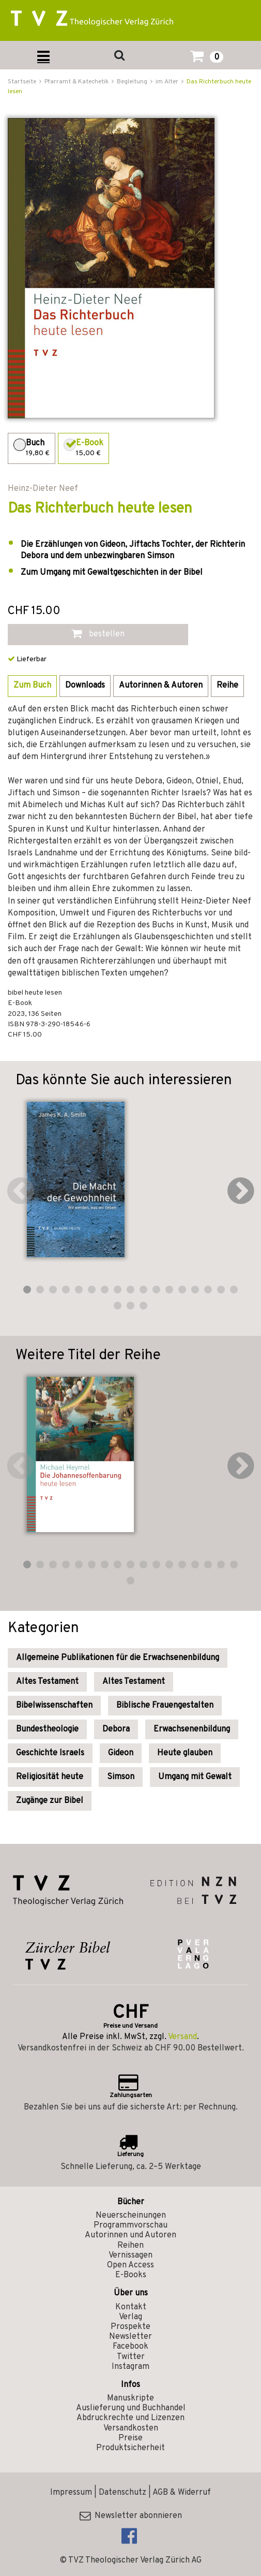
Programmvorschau (130, 2225)
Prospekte (130, 2327)
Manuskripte (130, 2398)
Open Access (130, 2265)
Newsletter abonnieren (131, 2516)
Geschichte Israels (50, 1753)
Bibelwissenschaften (54, 1705)
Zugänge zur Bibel (49, 1801)
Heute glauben (184, 1753)
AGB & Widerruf (181, 2492)
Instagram (130, 2367)
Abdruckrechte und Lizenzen (130, 2418)
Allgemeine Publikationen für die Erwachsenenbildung (117, 1658)
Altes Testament (47, 1682)
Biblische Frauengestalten (164, 1705)
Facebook (130, 2346)
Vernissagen (130, 2255)
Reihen (130, 2245)
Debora (116, 1729)
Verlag (130, 2317)
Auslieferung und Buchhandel (131, 2408)
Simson (120, 1777)
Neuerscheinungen (131, 2215)
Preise (130, 2438)
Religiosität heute (49, 1777)
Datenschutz (122, 2492)
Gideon (120, 1753)
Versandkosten (130, 2428)
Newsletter (130, 2337)
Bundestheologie (47, 1729)
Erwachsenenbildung (191, 1729)
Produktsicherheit (130, 2448)
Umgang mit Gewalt (195, 1777)
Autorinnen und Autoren (130, 2235)
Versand (182, 2037)
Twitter (131, 2357)
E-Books (130, 2275)
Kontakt (130, 2307)
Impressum (71, 2492)
